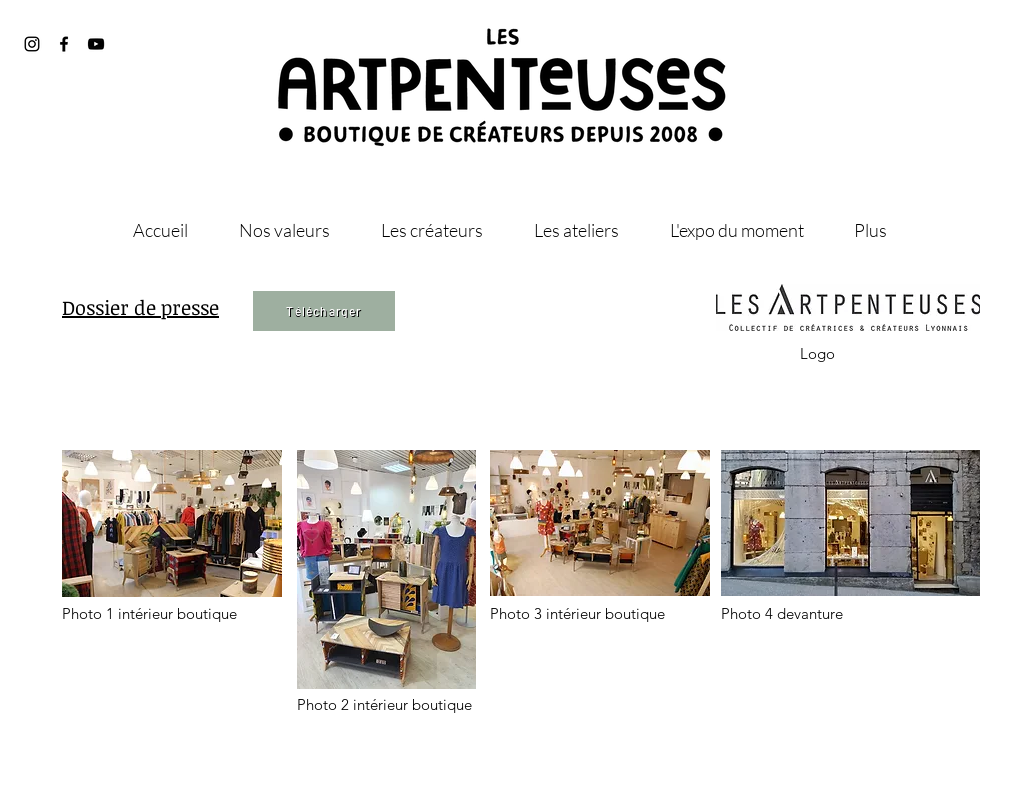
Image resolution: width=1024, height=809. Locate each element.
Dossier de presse (140, 307)
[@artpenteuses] (64, 44)
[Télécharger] (324, 311)
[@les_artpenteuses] (32, 44)
